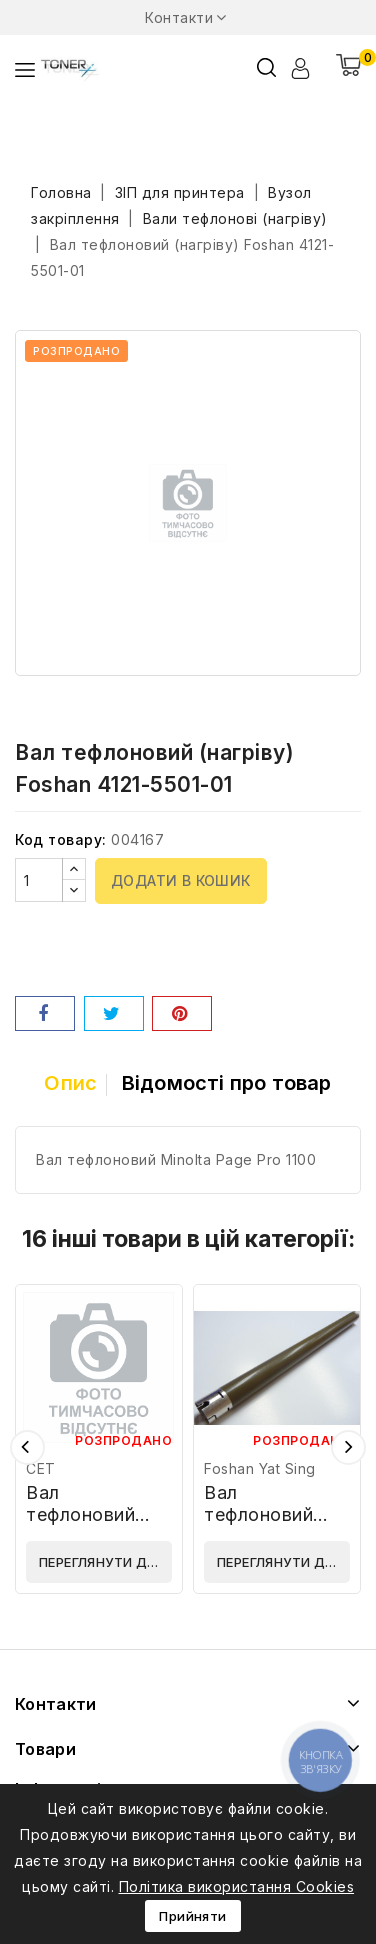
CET (41, 1468)
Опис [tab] (70, 1083)
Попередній (27, 1447)
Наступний (348, 1447)
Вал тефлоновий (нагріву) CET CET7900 (88, 1525)
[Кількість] (39, 880)
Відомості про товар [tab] (227, 1083)
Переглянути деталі (105, 1562)
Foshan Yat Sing (260, 1468)
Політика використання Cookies (237, 1886)
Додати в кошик (181, 880)
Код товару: (61, 839)
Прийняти (192, 1916)
